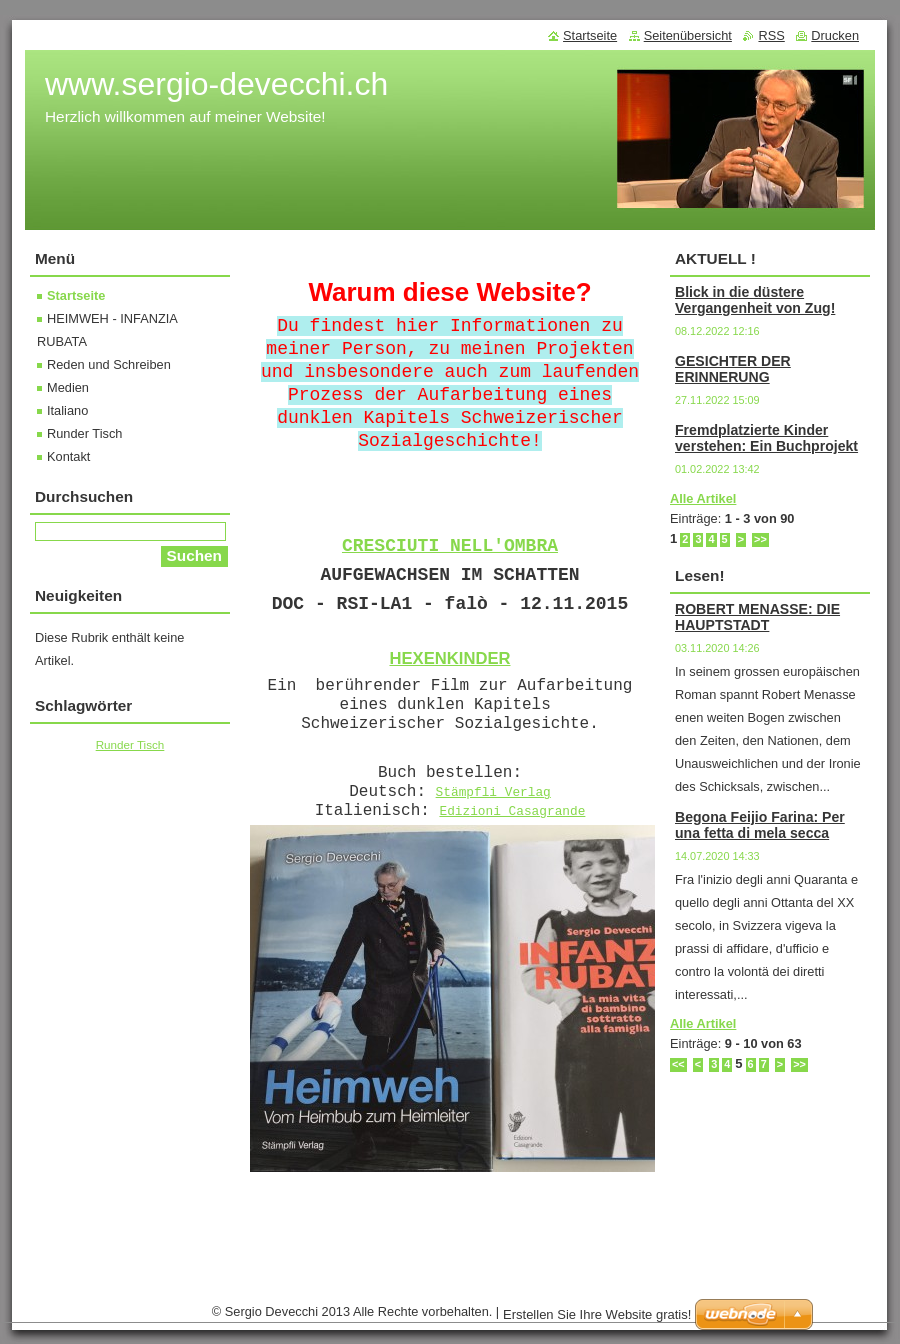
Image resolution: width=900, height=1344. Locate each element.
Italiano (67, 410)
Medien (68, 387)
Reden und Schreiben (109, 364)
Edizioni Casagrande (512, 811)
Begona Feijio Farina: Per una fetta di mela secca (760, 825)
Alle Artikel (703, 498)
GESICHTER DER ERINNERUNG (733, 369)
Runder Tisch (84, 433)
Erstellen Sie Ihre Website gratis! (597, 1314)
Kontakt (68, 456)
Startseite (76, 295)
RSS (771, 35)
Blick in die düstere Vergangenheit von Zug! (755, 300)
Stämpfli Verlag (493, 792)
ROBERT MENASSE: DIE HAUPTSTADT (757, 617)
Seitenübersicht (688, 35)
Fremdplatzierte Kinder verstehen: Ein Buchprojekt (766, 438)
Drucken (835, 35)
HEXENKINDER (449, 658)
